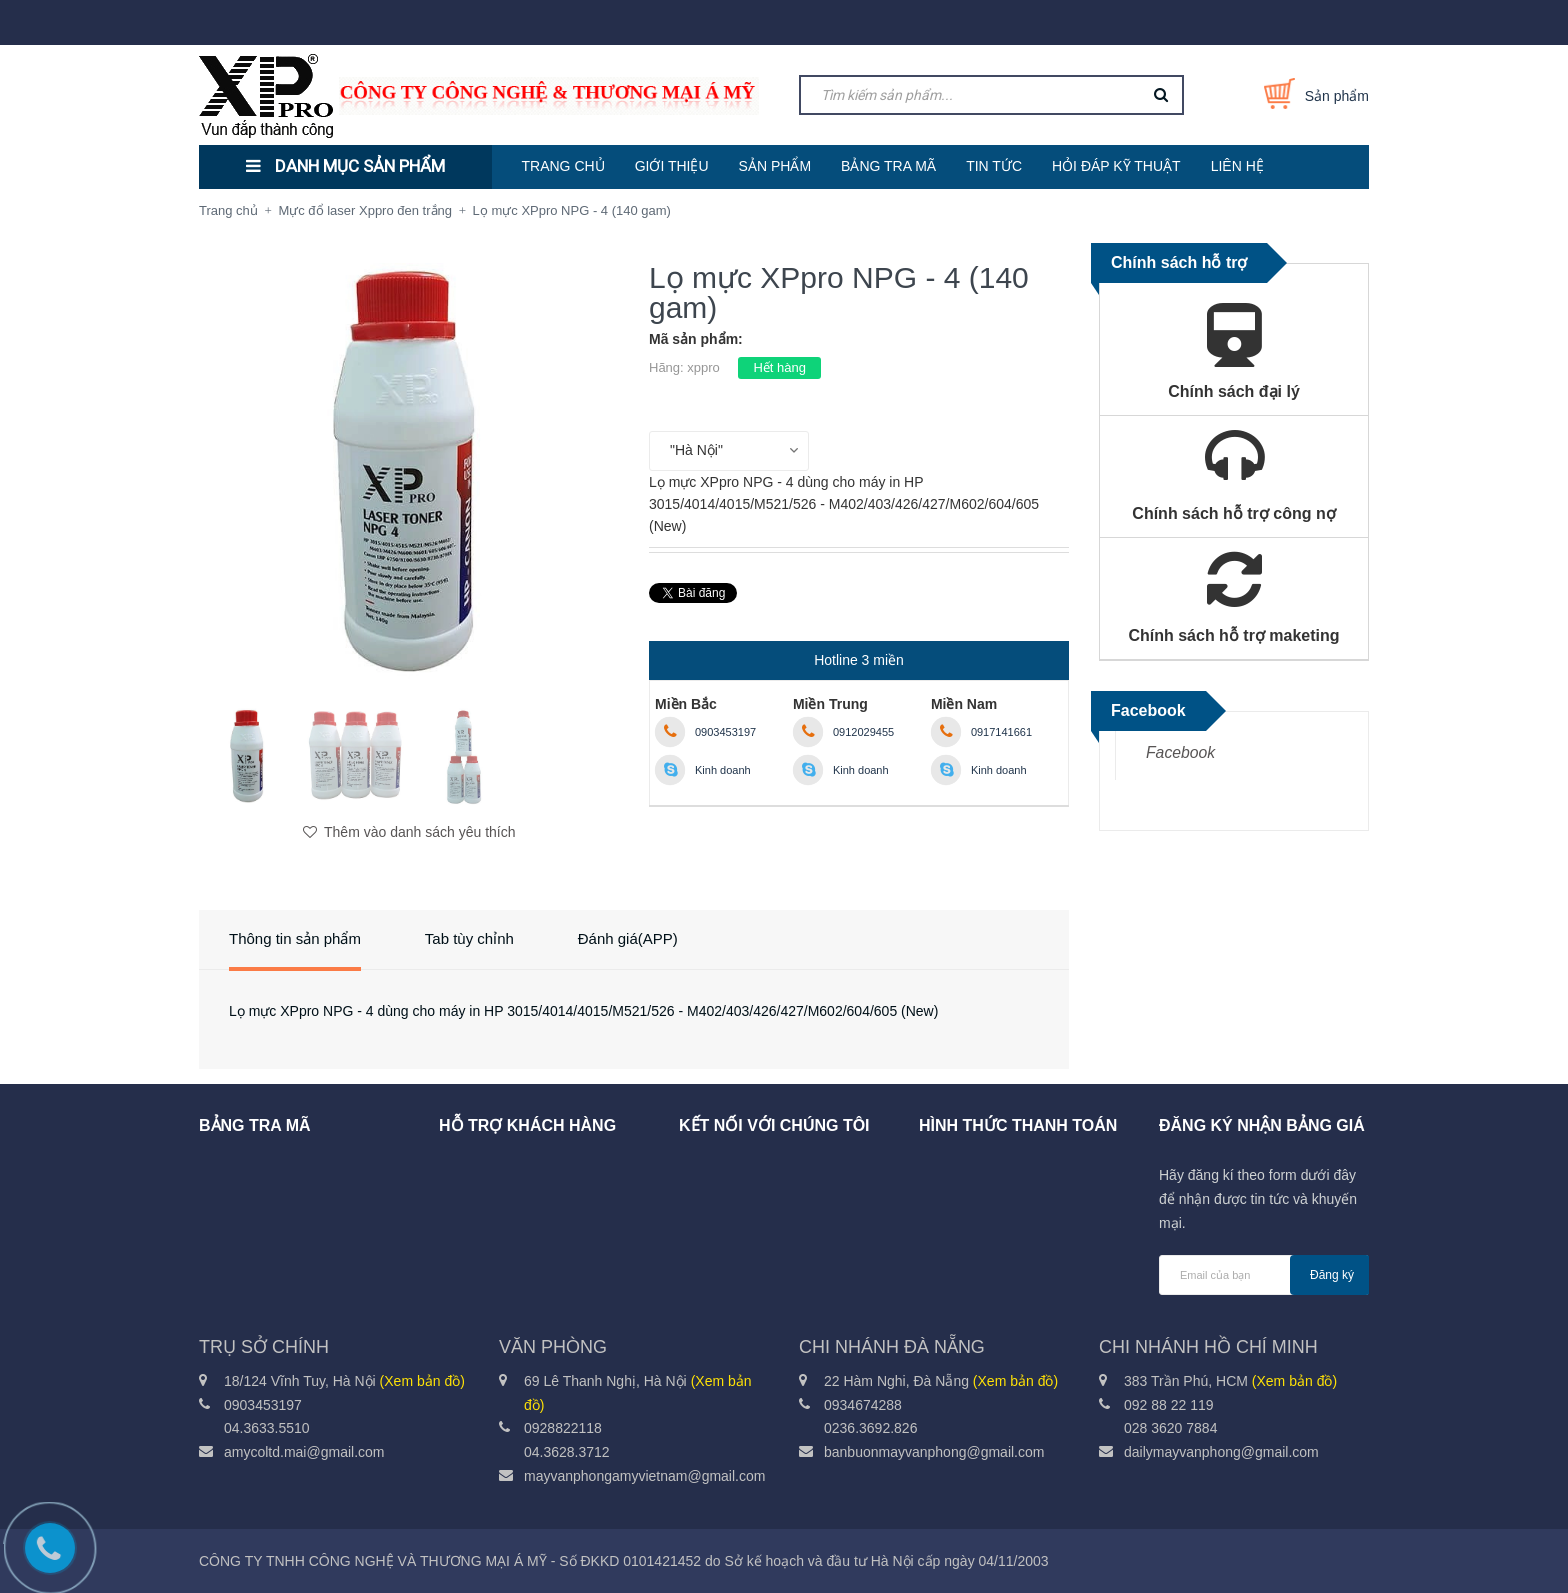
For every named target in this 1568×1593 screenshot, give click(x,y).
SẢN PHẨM (775, 166)
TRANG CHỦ (563, 166)
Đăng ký (1332, 1275)
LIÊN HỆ (1237, 166)
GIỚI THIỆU (672, 166)
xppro (703, 367)
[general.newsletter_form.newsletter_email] (1264, 1275)
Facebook (1180, 752)
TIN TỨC (994, 166)
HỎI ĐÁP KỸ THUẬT (1116, 166)
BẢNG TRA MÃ (888, 166)
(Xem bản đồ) (422, 1381)
